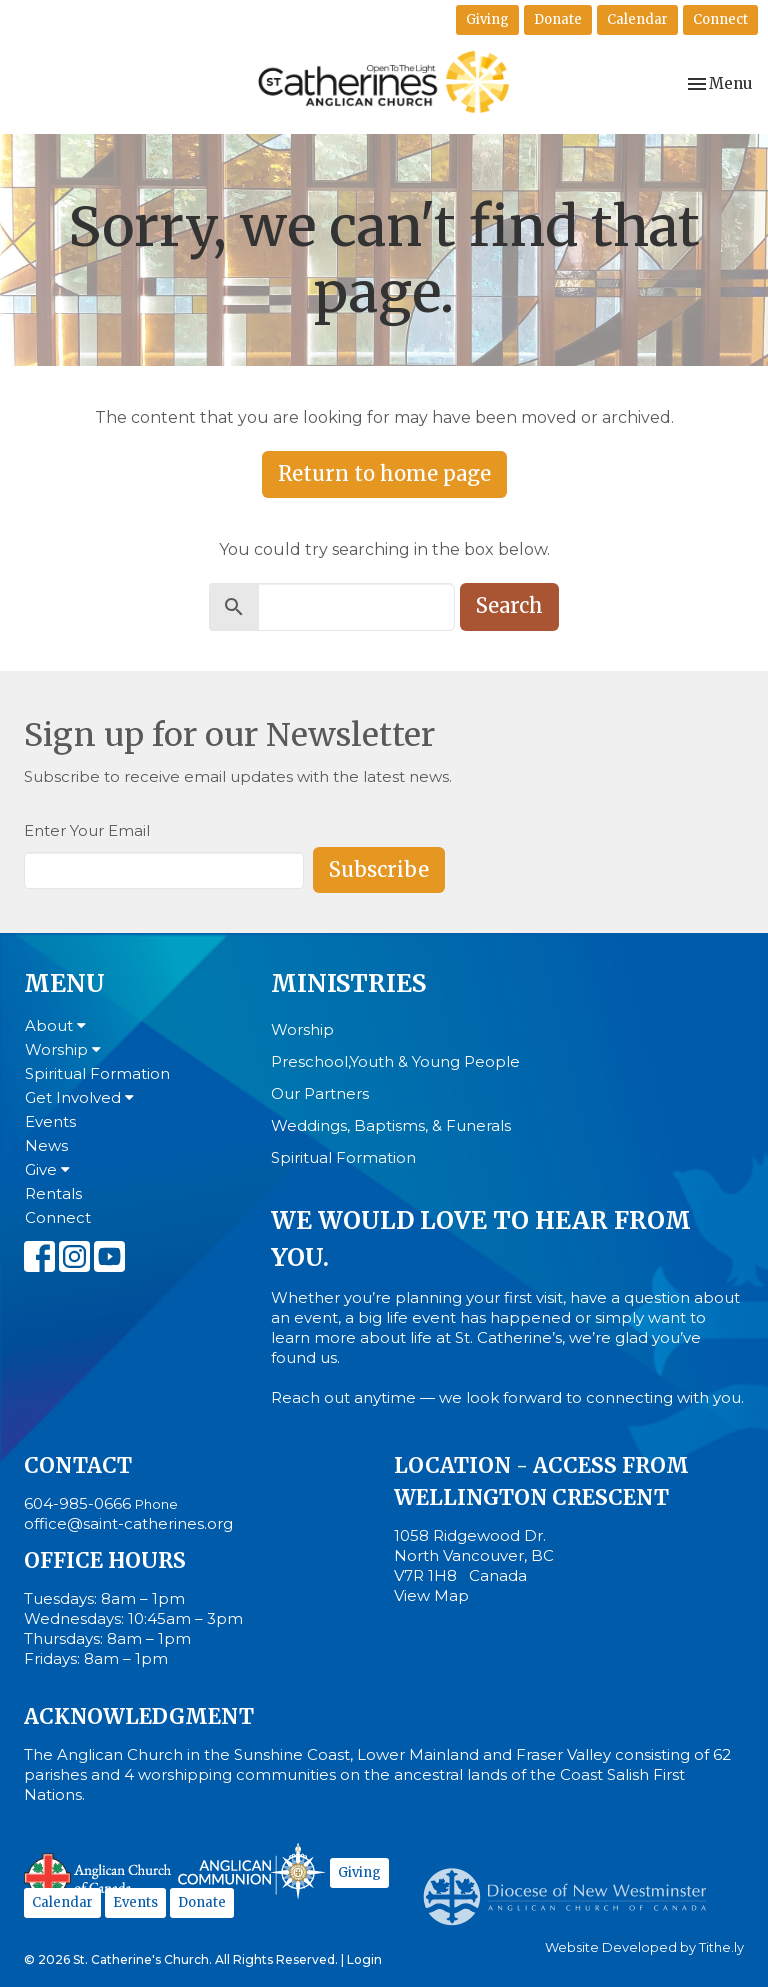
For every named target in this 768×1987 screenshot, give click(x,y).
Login (364, 1959)
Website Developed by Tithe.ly (644, 1947)
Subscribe (379, 869)
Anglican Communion (251, 1870)
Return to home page (384, 473)
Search (509, 605)
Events (50, 1121)
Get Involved (79, 1097)
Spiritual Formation (97, 1073)
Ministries (348, 983)
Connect (720, 19)
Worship (63, 1049)
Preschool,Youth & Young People (395, 1061)
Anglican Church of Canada (98, 1874)
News (46, 1145)
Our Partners (320, 1093)
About (55, 1025)
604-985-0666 (77, 1503)
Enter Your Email (87, 830)
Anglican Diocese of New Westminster (572, 1887)
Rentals (53, 1193)
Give (47, 1169)
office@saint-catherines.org (128, 1523)
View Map (431, 1595)
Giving (487, 19)
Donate (558, 19)
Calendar (637, 19)
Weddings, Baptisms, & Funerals (391, 1125)
